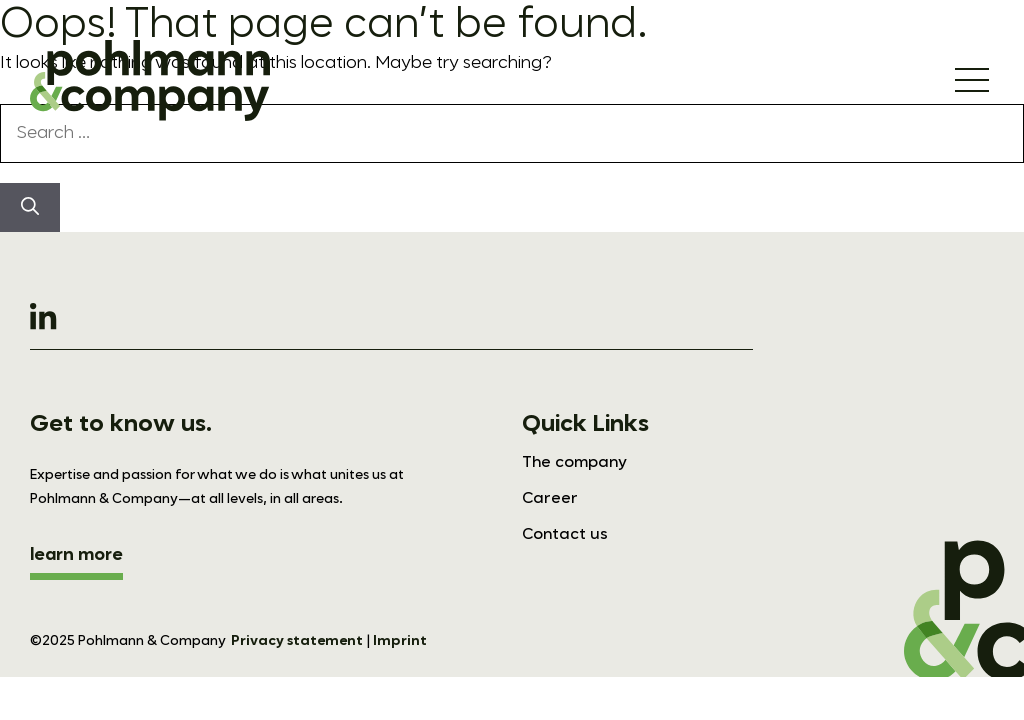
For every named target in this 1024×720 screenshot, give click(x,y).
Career (550, 499)
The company (574, 463)
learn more (76, 555)
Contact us (565, 535)
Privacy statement (297, 641)
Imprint (400, 641)
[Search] (30, 207)
